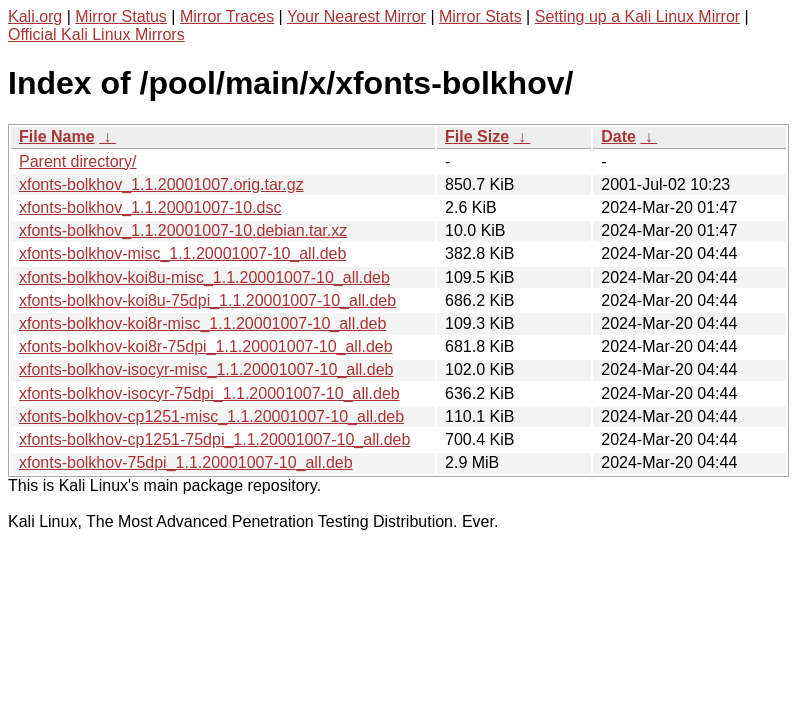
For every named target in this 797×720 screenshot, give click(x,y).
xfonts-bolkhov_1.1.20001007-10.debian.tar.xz (183, 230)
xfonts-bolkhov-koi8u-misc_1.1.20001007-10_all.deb (204, 277)
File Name (57, 136)
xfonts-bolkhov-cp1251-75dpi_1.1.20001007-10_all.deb (214, 439)
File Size (477, 136)
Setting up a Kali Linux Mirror (637, 16)
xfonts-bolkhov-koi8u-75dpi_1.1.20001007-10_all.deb (207, 300)
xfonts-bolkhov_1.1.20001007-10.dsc (150, 207)
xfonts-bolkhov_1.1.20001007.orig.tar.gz (161, 184)
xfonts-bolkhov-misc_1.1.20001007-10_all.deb (182, 253)
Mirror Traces (227, 16)
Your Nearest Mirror (356, 16)
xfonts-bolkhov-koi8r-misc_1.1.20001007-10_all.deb (202, 323)
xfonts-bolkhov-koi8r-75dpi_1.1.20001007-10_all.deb (206, 346)
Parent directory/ (77, 161)
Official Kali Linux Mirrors (96, 34)
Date (618, 136)
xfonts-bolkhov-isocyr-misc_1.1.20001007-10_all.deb (206, 369)
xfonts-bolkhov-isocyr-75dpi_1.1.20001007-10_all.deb (209, 393)
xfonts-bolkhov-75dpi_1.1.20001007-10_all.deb (186, 462)
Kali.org (35, 16)
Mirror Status (121, 16)
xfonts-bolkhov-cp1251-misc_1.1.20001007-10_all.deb (211, 416)
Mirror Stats (480, 16)
